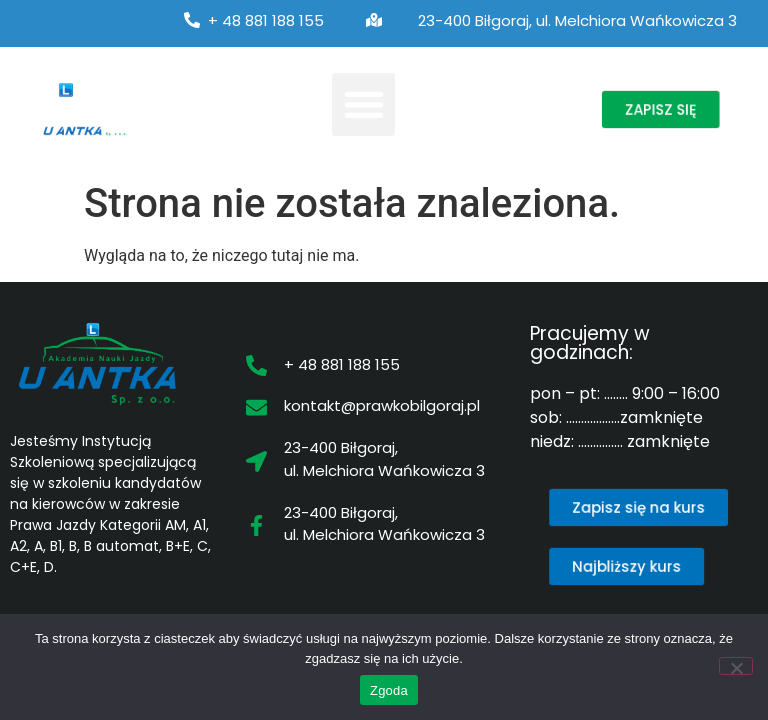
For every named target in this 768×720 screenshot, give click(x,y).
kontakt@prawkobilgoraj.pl (382, 405)
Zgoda (389, 690)
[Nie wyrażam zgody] (736, 666)
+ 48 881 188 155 (266, 20)
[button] (363, 104)
